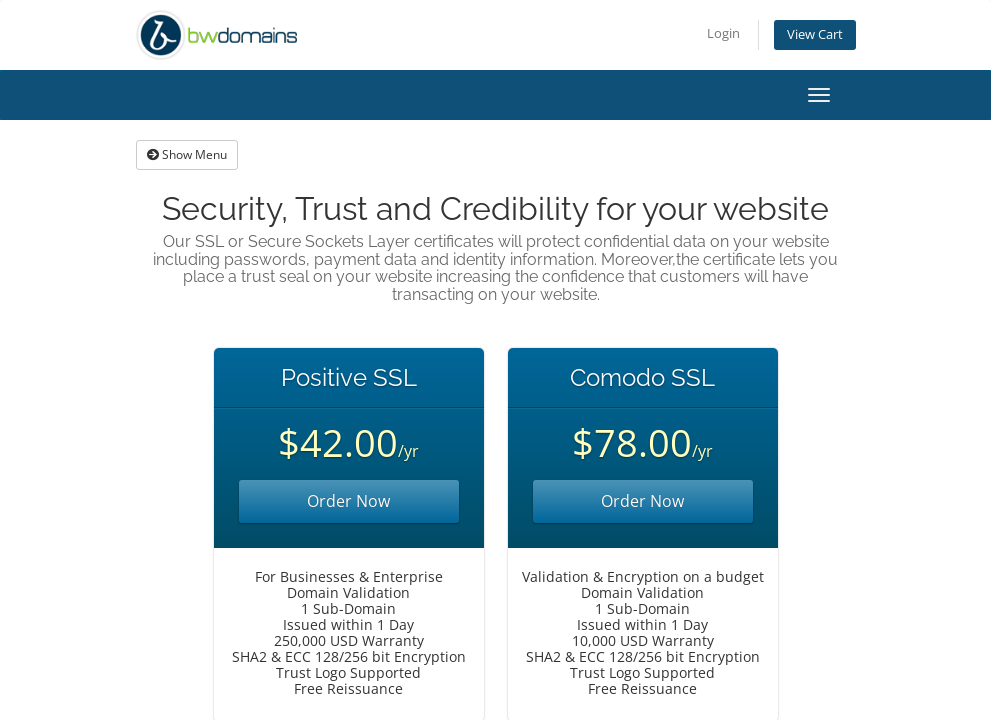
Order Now (348, 501)
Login (723, 33)
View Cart (815, 34)
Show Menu (187, 154)
